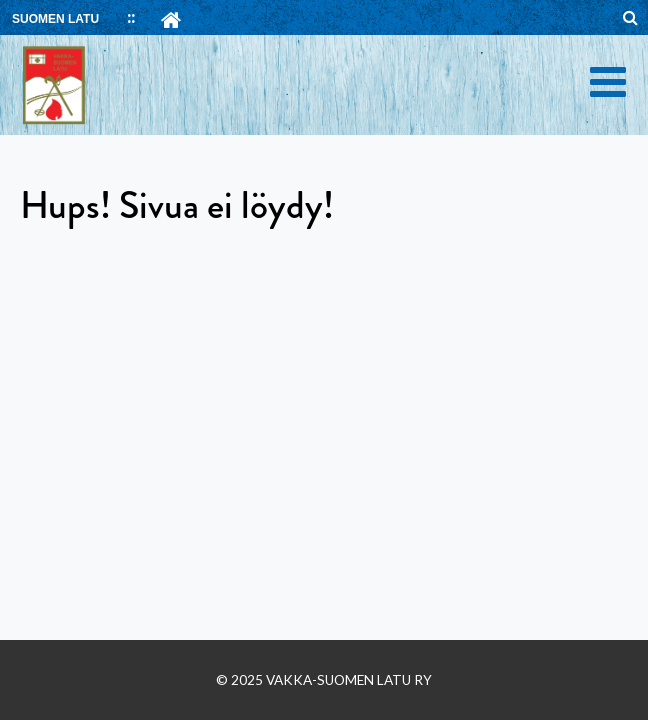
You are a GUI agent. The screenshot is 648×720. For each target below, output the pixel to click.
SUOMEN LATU (55, 19)
